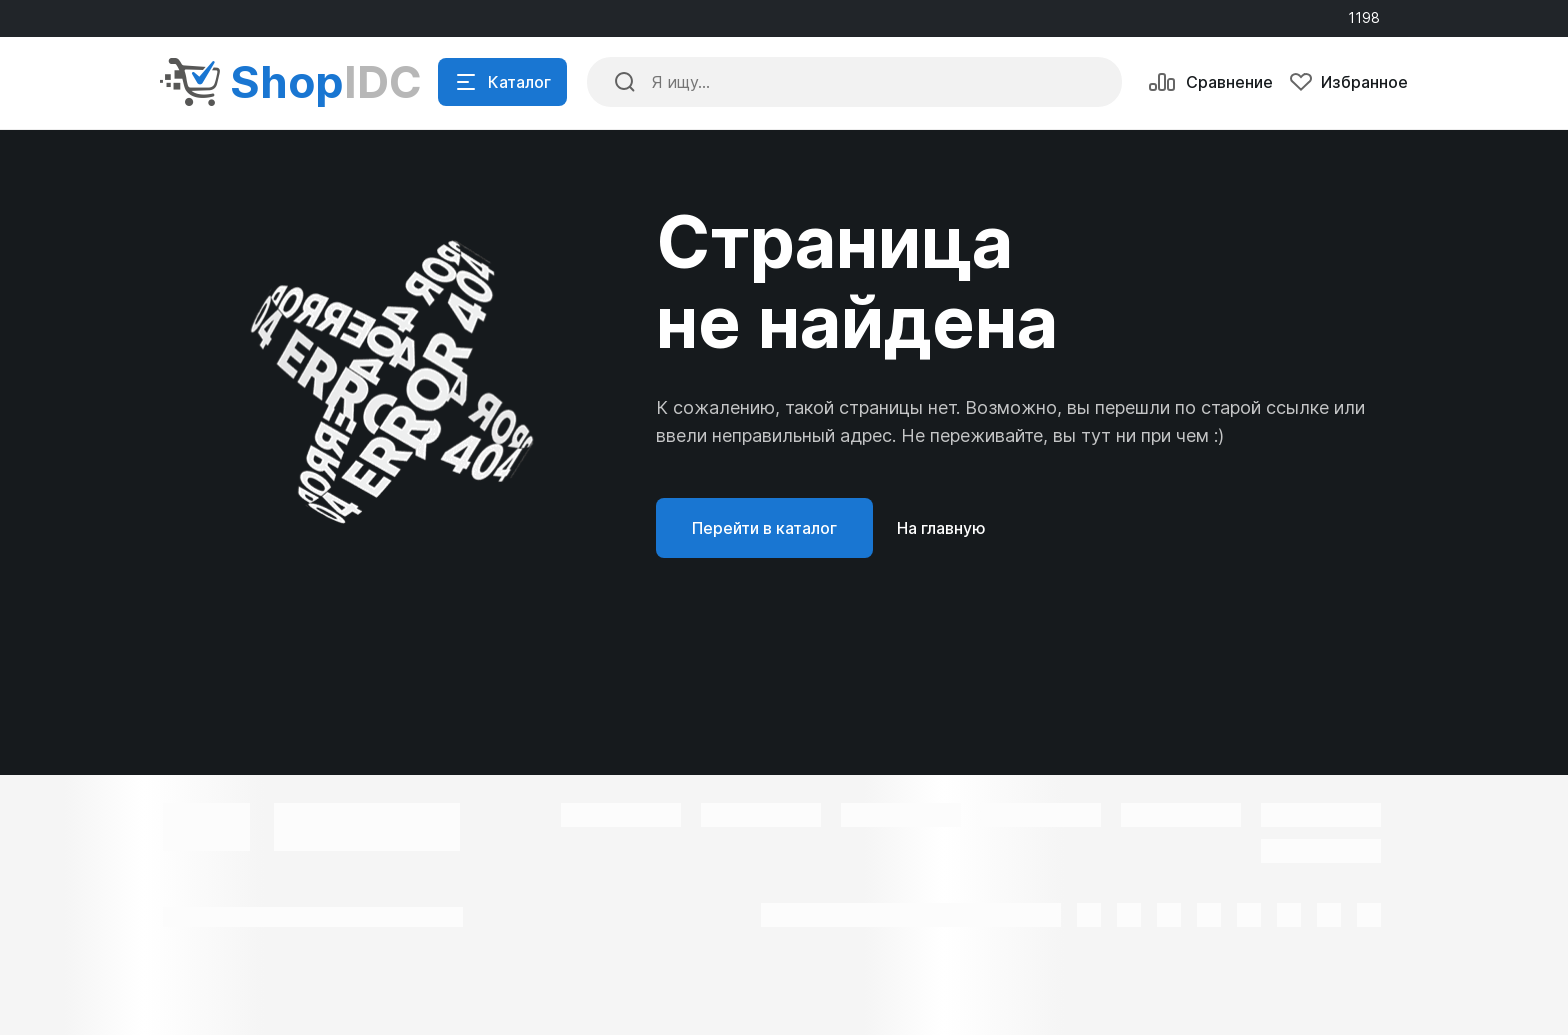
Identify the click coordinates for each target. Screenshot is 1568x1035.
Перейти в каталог (764, 528)
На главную (941, 528)
